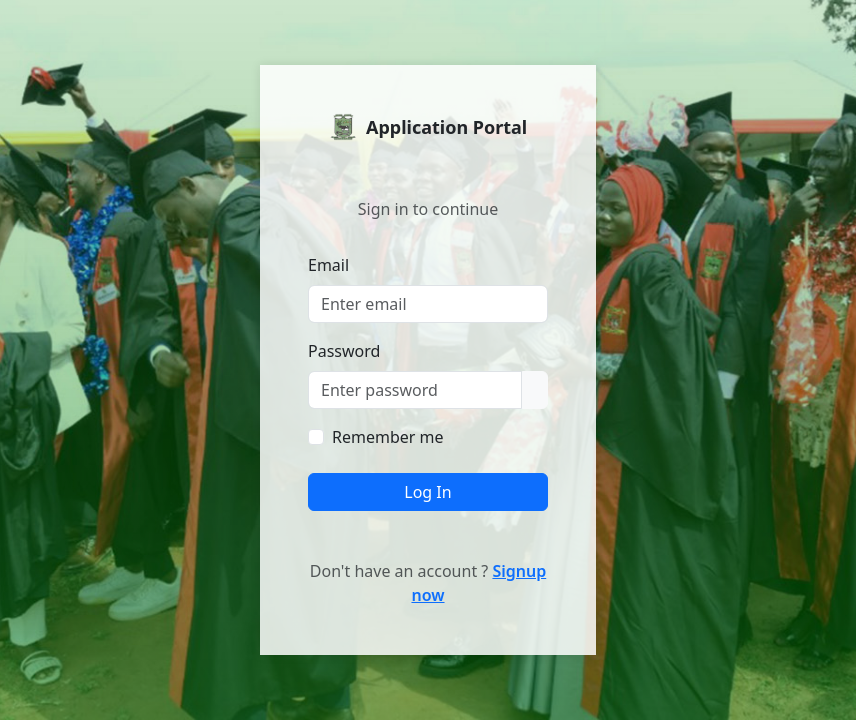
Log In (427, 492)
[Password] (415, 390)
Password (344, 351)
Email (328, 265)
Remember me (388, 437)
